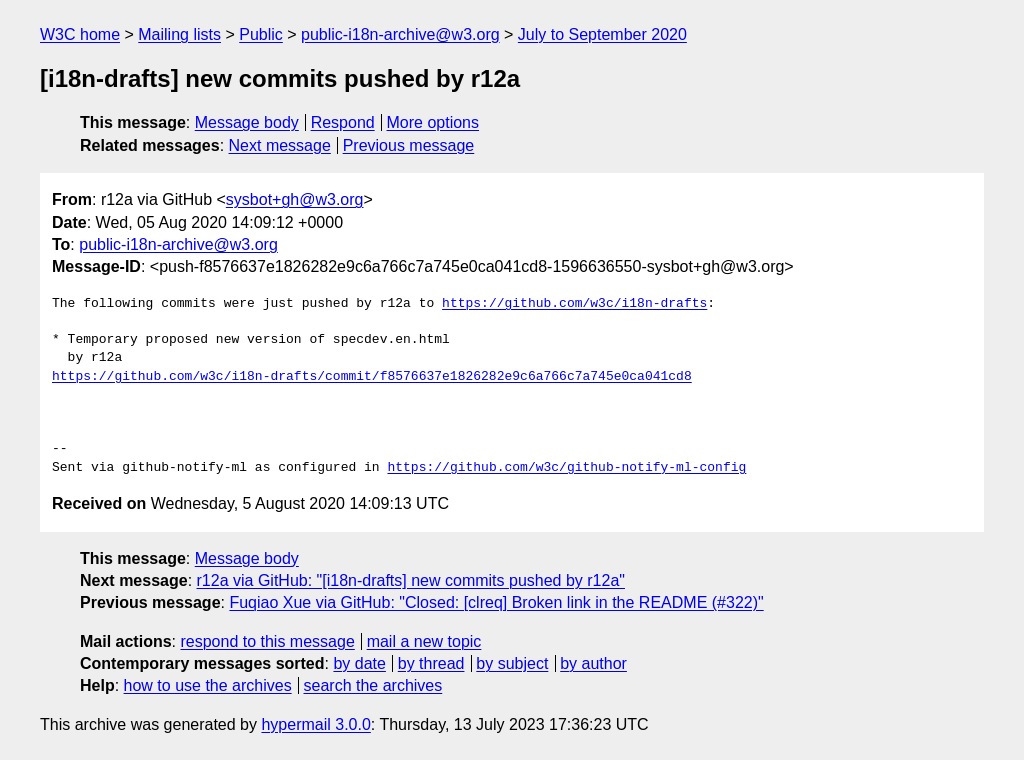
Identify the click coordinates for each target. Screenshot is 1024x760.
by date (359, 663)
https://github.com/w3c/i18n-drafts (574, 304)
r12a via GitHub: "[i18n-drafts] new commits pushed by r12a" (411, 580)
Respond (343, 122)
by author (593, 663)
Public (261, 34)
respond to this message (267, 641)
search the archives (373, 685)
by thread (431, 663)
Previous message (409, 145)
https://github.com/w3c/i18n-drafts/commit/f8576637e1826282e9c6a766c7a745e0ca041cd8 (372, 377)
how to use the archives (208, 685)
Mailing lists (179, 34)
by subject (512, 663)
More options (433, 122)
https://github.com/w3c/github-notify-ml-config (566, 468)
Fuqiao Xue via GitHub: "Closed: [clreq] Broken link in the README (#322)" (496, 602)
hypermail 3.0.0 (315, 724)
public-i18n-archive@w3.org (400, 34)
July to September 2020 (602, 34)
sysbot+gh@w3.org (295, 199)
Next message (280, 145)
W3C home (80, 34)
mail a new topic (424, 641)
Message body (247, 122)
